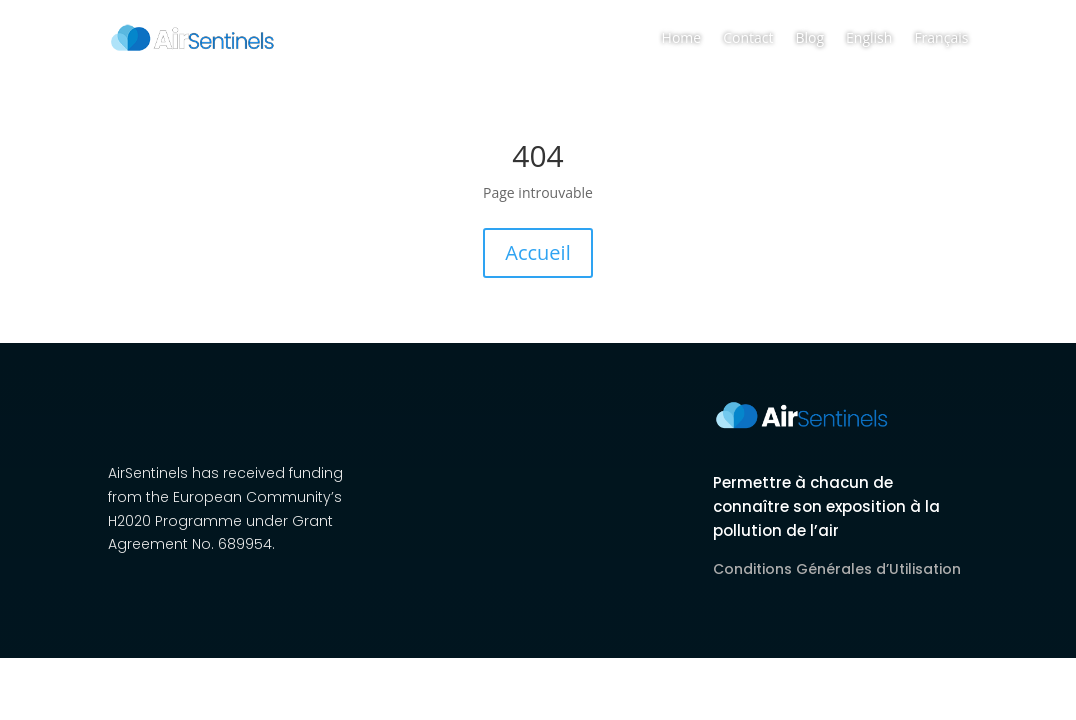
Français (941, 37)
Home (682, 37)
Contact (748, 37)
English (869, 37)
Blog (809, 37)
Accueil (537, 252)
